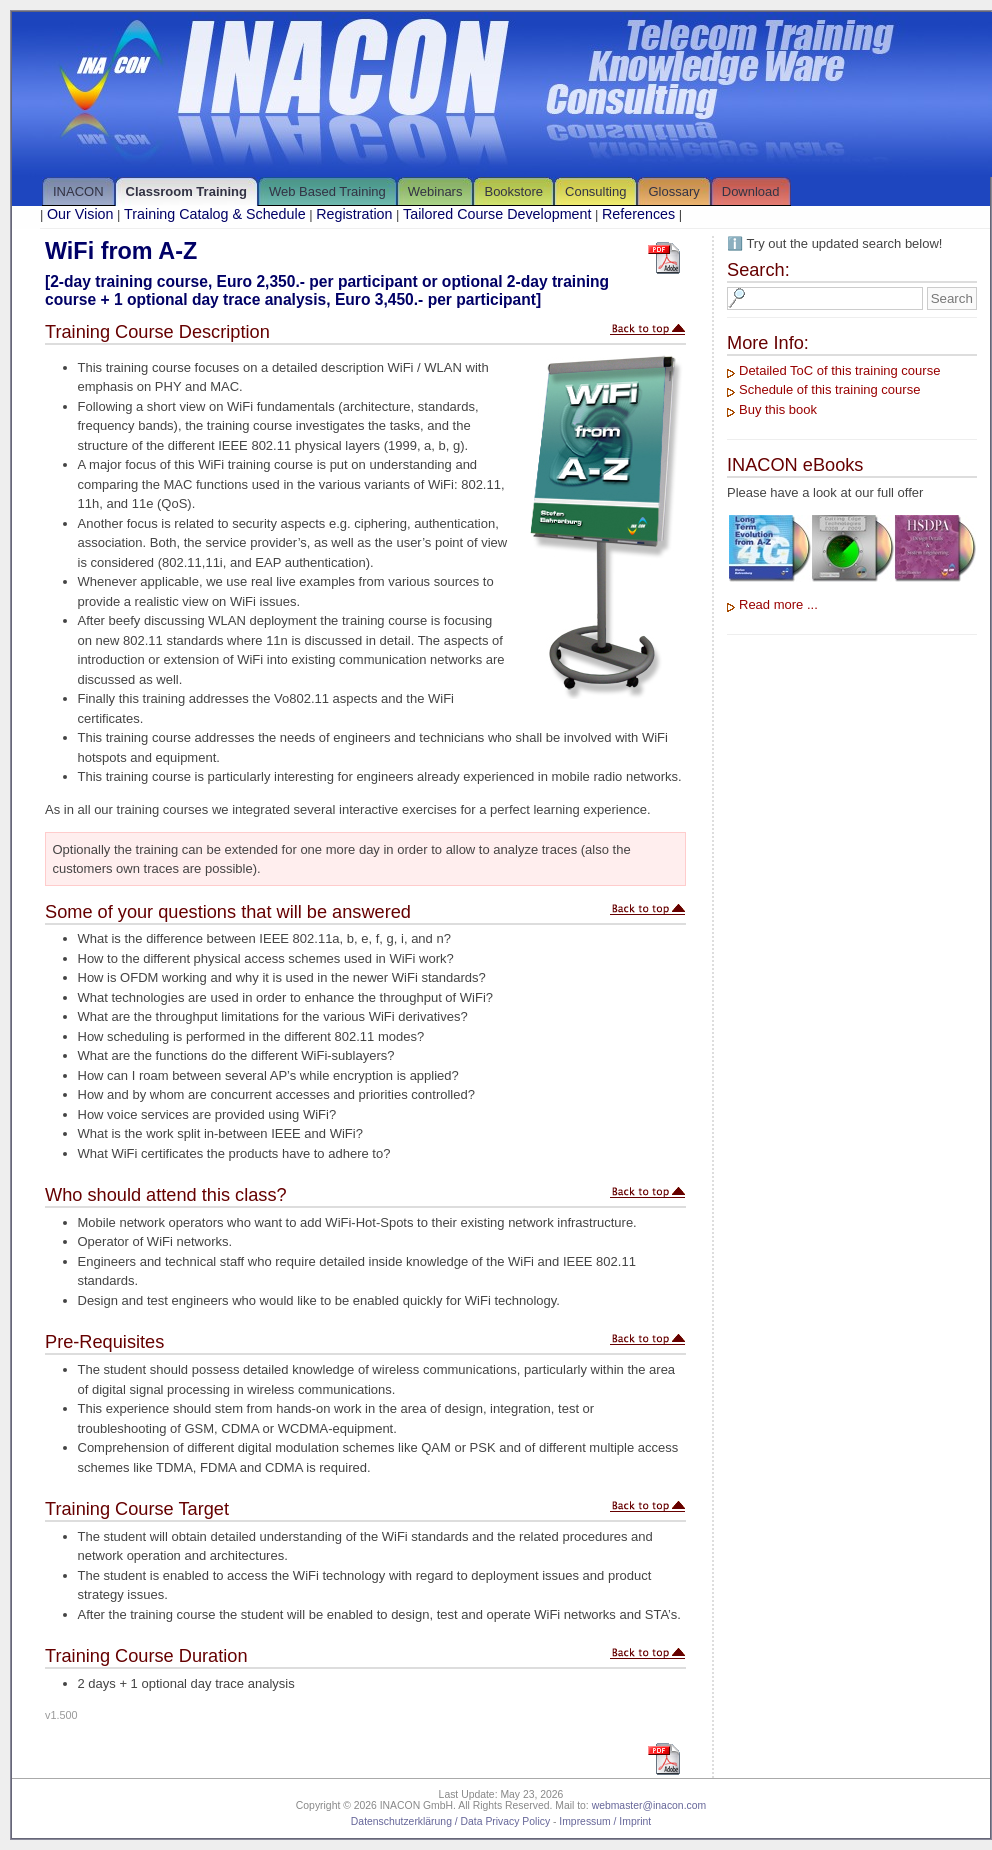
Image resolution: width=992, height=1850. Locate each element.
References (638, 214)
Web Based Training (327, 191)
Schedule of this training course (829, 389)
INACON (78, 191)
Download (751, 191)
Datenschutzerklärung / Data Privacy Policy (450, 1821)
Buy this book (778, 409)
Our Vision (80, 214)
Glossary (673, 191)
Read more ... (778, 604)
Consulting (595, 191)
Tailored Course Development (497, 214)
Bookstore (513, 191)
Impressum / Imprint (605, 1821)
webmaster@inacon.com (649, 1805)
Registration (354, 214)
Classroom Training (186, 191)
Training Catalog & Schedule (214, 214)
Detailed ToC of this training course (839, 370)
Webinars (435, 191)
